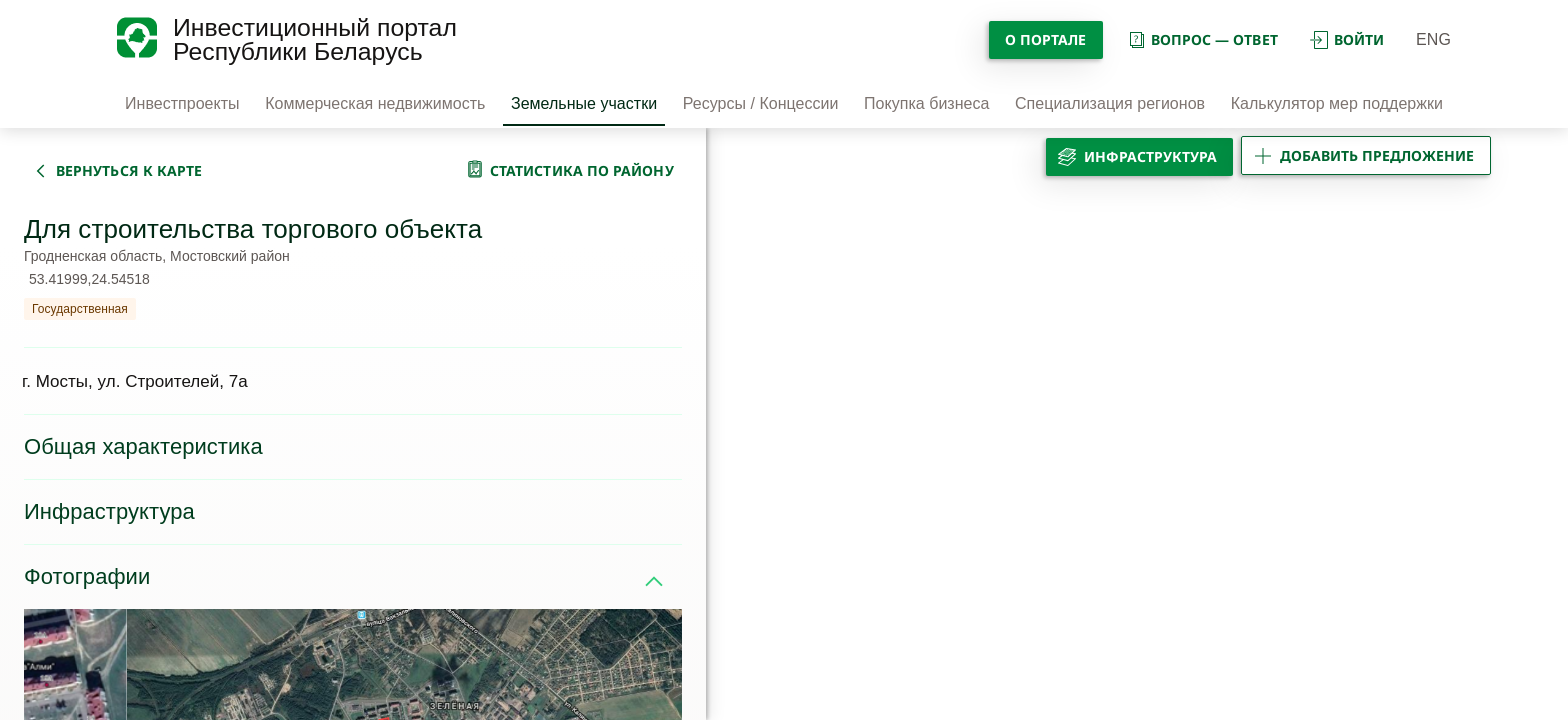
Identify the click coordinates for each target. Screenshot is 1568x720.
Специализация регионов (1110, 103)
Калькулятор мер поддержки (1337, 103)
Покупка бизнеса (926, 103)
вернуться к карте (129, 170)
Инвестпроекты (182, 103)
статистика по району (582, 170)
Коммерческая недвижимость (375, 103)
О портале (1046, 39)
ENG (1433, 39)
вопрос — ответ (1202, 39)
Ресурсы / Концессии (761, 103)
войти (1347, 39)
